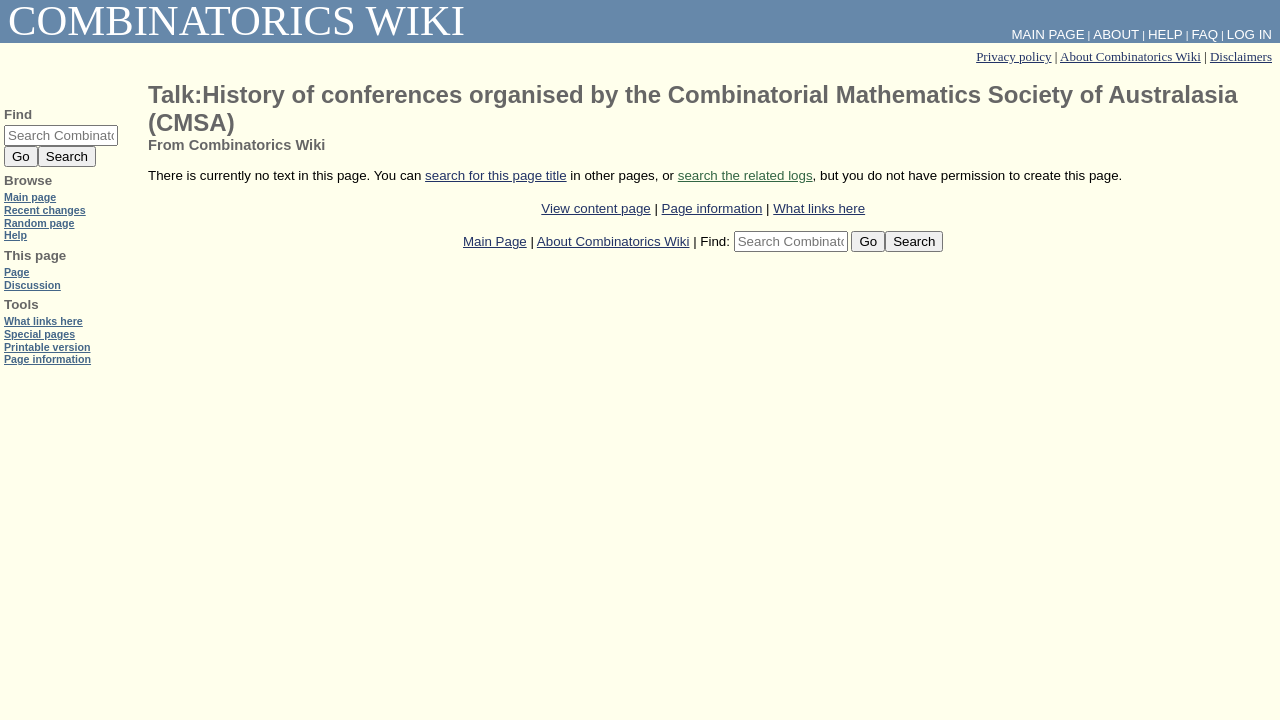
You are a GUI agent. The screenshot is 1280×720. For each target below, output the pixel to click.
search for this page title (496, 175)
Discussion (32, 285)
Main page (30, 197)
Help (1165, 34)
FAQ (1204, 34)
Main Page (495, 241)
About (1116, 34)
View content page (595, 208)
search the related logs (745, 175)
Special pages (39, 334)
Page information (712, 208)
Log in (1249, 34)
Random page (39, 223)
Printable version (47, 347)
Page (16, 272)
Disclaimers (1241, 56)
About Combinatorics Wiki (1130, 56)
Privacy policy (1013, 56)
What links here (819, 208)
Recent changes (45, 210)
